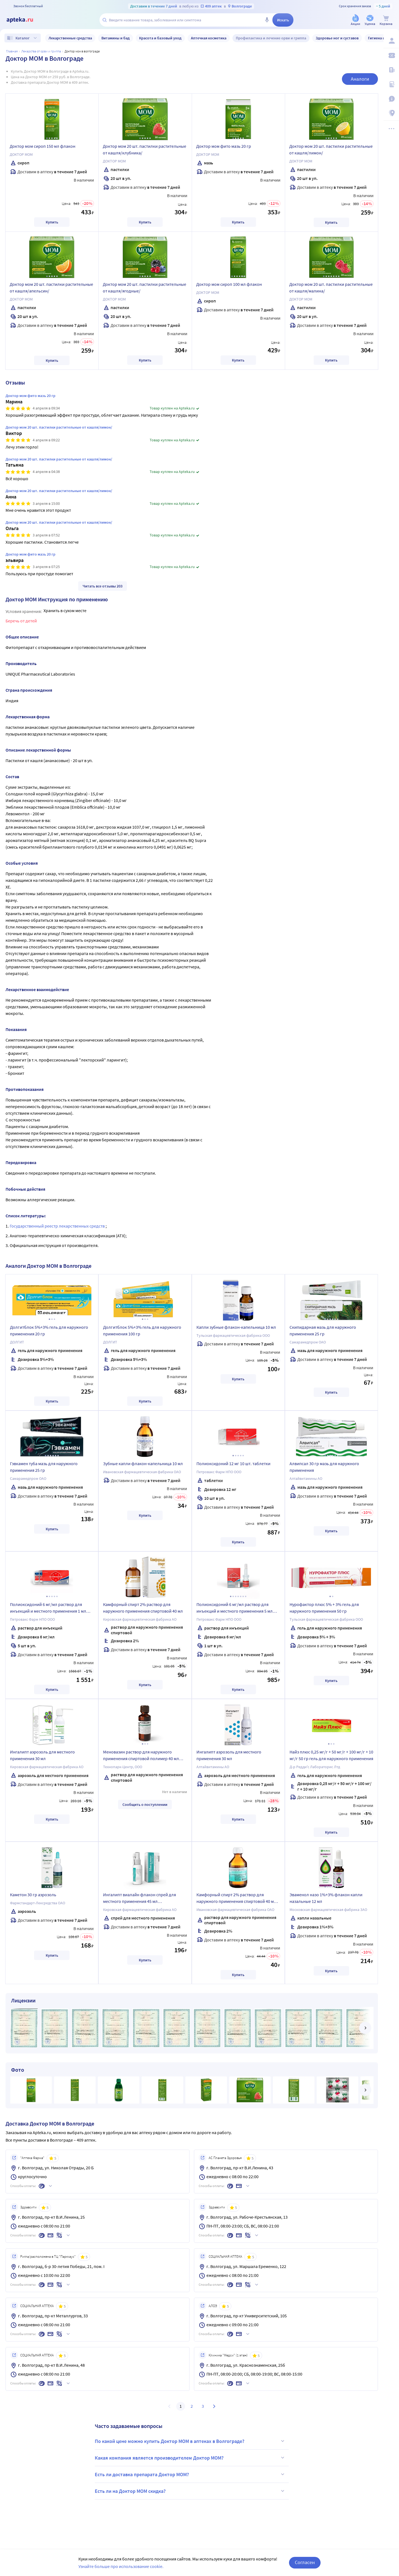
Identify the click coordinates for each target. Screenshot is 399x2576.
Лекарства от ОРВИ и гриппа (41, 51)
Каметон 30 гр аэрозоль (33, 1894)
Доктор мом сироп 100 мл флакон (229, 284)
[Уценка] (370, 20)
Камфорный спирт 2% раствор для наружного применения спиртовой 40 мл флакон (236, 1899)
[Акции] (355, 20)
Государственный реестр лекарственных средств (58, 1226)
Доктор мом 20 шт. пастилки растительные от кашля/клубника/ (144, 149)
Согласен (305, 2562)
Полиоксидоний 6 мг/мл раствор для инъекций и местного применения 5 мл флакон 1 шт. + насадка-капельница (234, 1608)
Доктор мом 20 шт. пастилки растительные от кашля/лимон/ (331, 149)
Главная (12, 51)
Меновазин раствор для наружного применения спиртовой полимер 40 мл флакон (141, 1756)
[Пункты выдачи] (391, 113)
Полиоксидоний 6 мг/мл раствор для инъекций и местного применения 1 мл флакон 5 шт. (48, 1608)
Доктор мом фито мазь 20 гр (223, 146)
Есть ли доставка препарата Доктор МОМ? (190, 2474)
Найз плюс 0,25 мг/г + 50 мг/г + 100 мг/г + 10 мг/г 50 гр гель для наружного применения (331, 1755)
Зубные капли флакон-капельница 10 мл (143, 1463)
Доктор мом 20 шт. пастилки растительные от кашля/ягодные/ (144, 287)
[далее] (365, 2028)
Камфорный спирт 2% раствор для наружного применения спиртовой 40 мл (143, 1608)
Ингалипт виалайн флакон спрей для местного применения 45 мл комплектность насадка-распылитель (140, 1899)
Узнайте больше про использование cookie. (120, 2566)
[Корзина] (386, 20)
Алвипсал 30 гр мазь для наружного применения (324, 1467)
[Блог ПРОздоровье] (391, 70)
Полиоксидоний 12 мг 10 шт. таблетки (233, 1463)
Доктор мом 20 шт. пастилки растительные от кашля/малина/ (331, 287)
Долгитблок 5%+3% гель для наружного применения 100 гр (142, 1330)
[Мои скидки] (391, 55)
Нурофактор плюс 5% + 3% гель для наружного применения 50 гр (324, 1608)
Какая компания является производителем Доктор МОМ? (190, 2457)
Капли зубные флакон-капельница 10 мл (236, 1327)
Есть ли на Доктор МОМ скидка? (190, 2491)
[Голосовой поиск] (266, 20)
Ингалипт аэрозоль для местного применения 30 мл (42, 1755)
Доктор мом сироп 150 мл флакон (42, 146)
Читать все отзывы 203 (102, 586)
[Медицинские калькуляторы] (391, 84)
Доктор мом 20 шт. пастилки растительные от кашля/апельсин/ (51, 287)
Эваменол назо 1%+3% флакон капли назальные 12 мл (326, 1898)
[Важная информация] (391, 98)
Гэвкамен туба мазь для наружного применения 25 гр (44, 1467)
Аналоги (360, 79)
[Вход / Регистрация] (391, 41)
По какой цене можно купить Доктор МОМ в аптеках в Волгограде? (190, 2441)
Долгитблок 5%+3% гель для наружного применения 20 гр (49, 1330)
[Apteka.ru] (24, 20)
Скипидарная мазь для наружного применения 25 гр (323, 1330)
